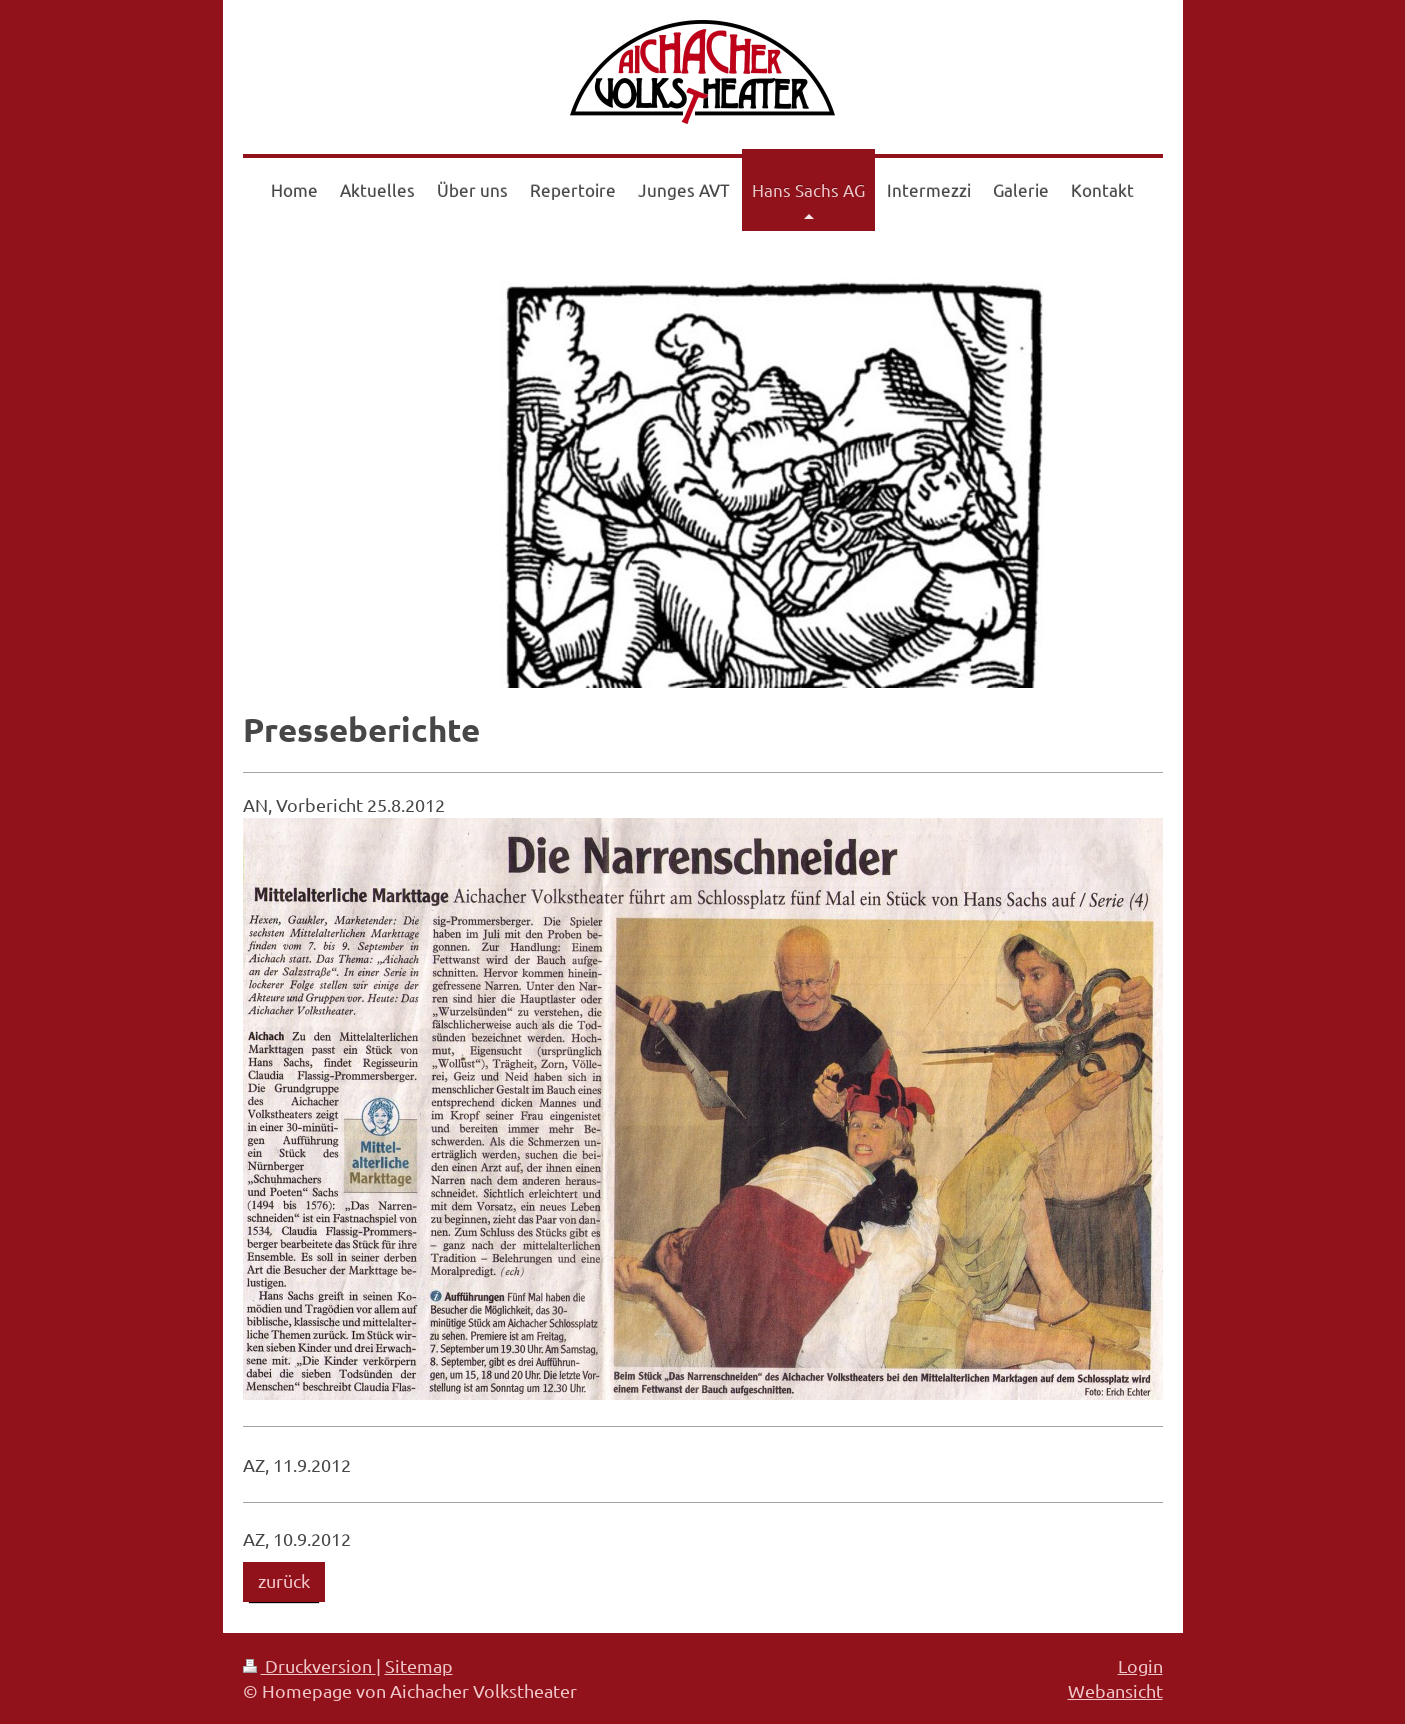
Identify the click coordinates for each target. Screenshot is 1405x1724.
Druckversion (309, 1665)
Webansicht (1115, 1690)
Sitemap (419, 1665)
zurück (284, 1580)
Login (1140, 1665)
